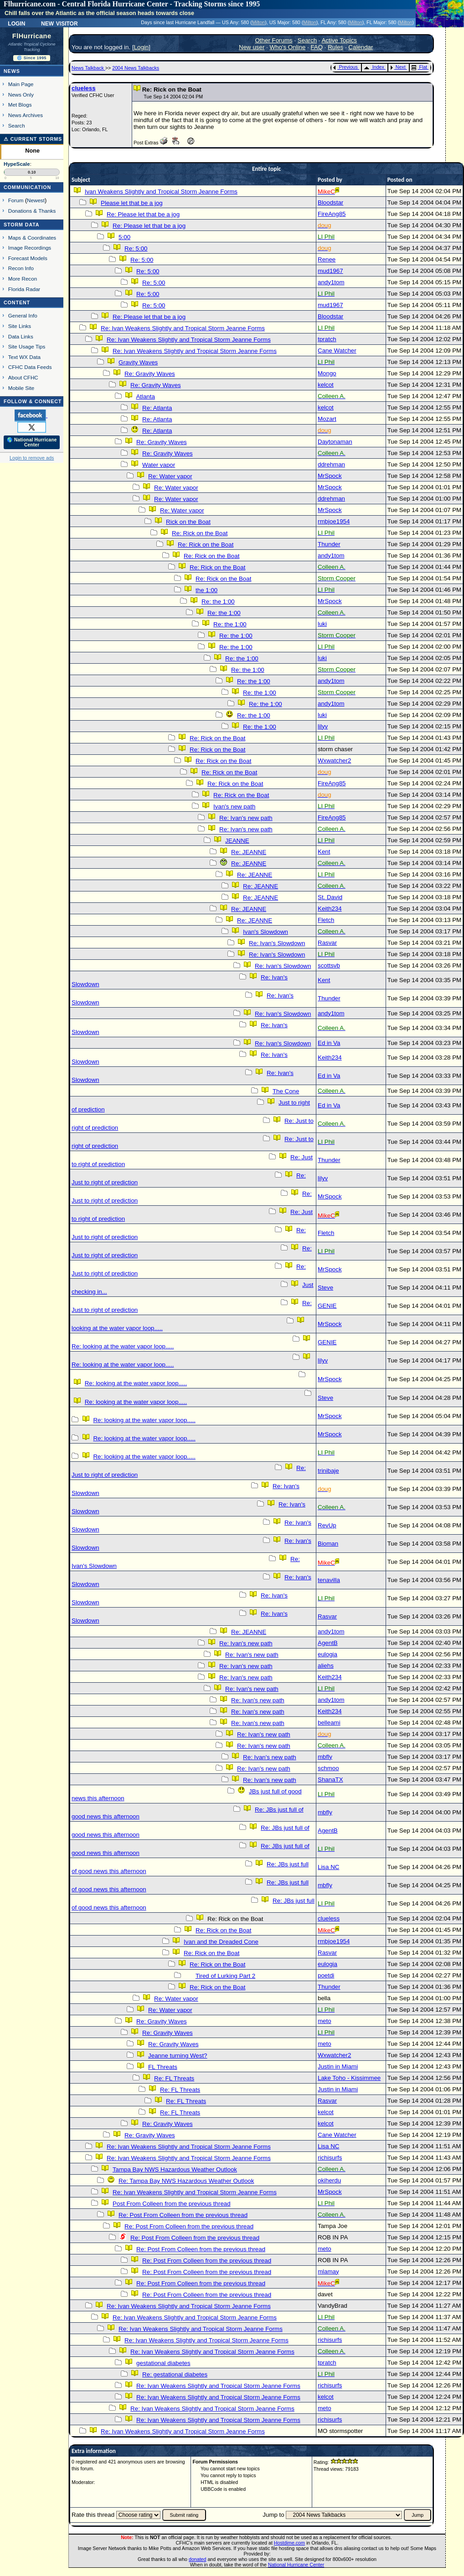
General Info (22, 315)
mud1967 (330, 270)
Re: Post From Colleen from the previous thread (183, 2215)
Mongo (327, 373)
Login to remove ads (32, 458)
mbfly (325, 1756)
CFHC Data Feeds (30, 367)
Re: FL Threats (174, 2078)
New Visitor (59, 22)
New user (251, 47)
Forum (16, 200)
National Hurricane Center (296, 2564)
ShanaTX (330, 1779)
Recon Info (21, 268)
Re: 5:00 (135, 248)
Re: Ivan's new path (246, 817)
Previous (345, 67)
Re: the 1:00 (218, 601)
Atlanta (145, 396)
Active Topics (339, 40)
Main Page (21, 84)
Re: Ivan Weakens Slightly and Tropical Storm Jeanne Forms (183, 328)
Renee (326, 259)
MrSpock (330, 475)
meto (324, 2021)
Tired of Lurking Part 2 (225, 1975)
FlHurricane (32, 36)
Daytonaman (335, 441)
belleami (329, 1722)
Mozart (327, 418)
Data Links (20, 336)
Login (16, 22)
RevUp (327, 1525)
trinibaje (328, 1470)
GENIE (327, 1305)
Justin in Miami (338, 2066)
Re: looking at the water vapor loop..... (123, 1346)
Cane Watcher (337, 350)
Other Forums (274, 40)
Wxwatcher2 (334, 760)
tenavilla (329, 1580)
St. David (330, 897)
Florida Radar (24, 289)
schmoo (328, 1768)
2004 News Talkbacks (135, 68)
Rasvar (327, 942)
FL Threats (162, 2067)
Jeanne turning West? (177, 2055)
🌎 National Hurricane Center (32, 442)
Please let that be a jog (132, 203)
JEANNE (237, 840)
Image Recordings (29, 248)
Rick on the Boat (188, 521)
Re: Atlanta (157, 408)
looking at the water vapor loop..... (117, 1328)
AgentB (328, 1642)
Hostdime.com (289, 2542)
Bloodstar (330, 202)
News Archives (25, 115)
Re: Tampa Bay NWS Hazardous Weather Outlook (186, 2180)
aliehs (326, 1665)
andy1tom (331, 282)
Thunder (329, 544)
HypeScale (17, 164)
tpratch (327, 339)
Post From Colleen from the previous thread (172, 2203)
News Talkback (88, 68)
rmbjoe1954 (334, 521)
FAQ (316, 47)
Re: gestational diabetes (174, 2374)
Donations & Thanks (32, 211)
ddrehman (331, 464)
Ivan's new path (234, 806)
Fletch (326, 920)
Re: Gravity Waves (149, 373)
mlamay (328, 2271)
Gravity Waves (138, 362)
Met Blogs (20, 105)
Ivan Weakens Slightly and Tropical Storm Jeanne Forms (161, 191)
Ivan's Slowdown (265, 931)
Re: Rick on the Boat (199, 533)
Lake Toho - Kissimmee (349, 2077)
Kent (324, 851)
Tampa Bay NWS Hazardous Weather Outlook (175, 2169)
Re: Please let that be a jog (143, 214)
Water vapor (158, 464)
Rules (335, 47)
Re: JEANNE (248, 852)
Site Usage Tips (27, 346)
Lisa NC (328, 1867)
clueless (84, 88)
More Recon (22, 279)
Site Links (19, 326)
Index (374, 67)
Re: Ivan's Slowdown (277, 943)
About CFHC (23, 377)
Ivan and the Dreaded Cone (221, 1941)
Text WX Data (24, 357)
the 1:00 (206, 590)
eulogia (327, 1654)
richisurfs (330, 2157)
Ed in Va (329, 1043)
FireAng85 (332, 213)
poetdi (326, 1975)
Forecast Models (27, 258)
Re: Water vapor (170, 476)
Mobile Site (21, 388)
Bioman (328, 1543)
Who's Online (287, 47)
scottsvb (329, 965)
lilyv (323, 726)
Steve (325, 1287)
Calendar (360, 47)
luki (322, 623)
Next (398, 67)
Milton (258, 22)
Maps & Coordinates (32, 238)
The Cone (286, 1091)
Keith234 (330, 908)
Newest (36, 200)
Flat (419, 67)
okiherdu (329, 2180)
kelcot (326, 384)
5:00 (124, 237)
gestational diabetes (163, 2363)
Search (16, 125)
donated (197, 2559)
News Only (21, 94)
